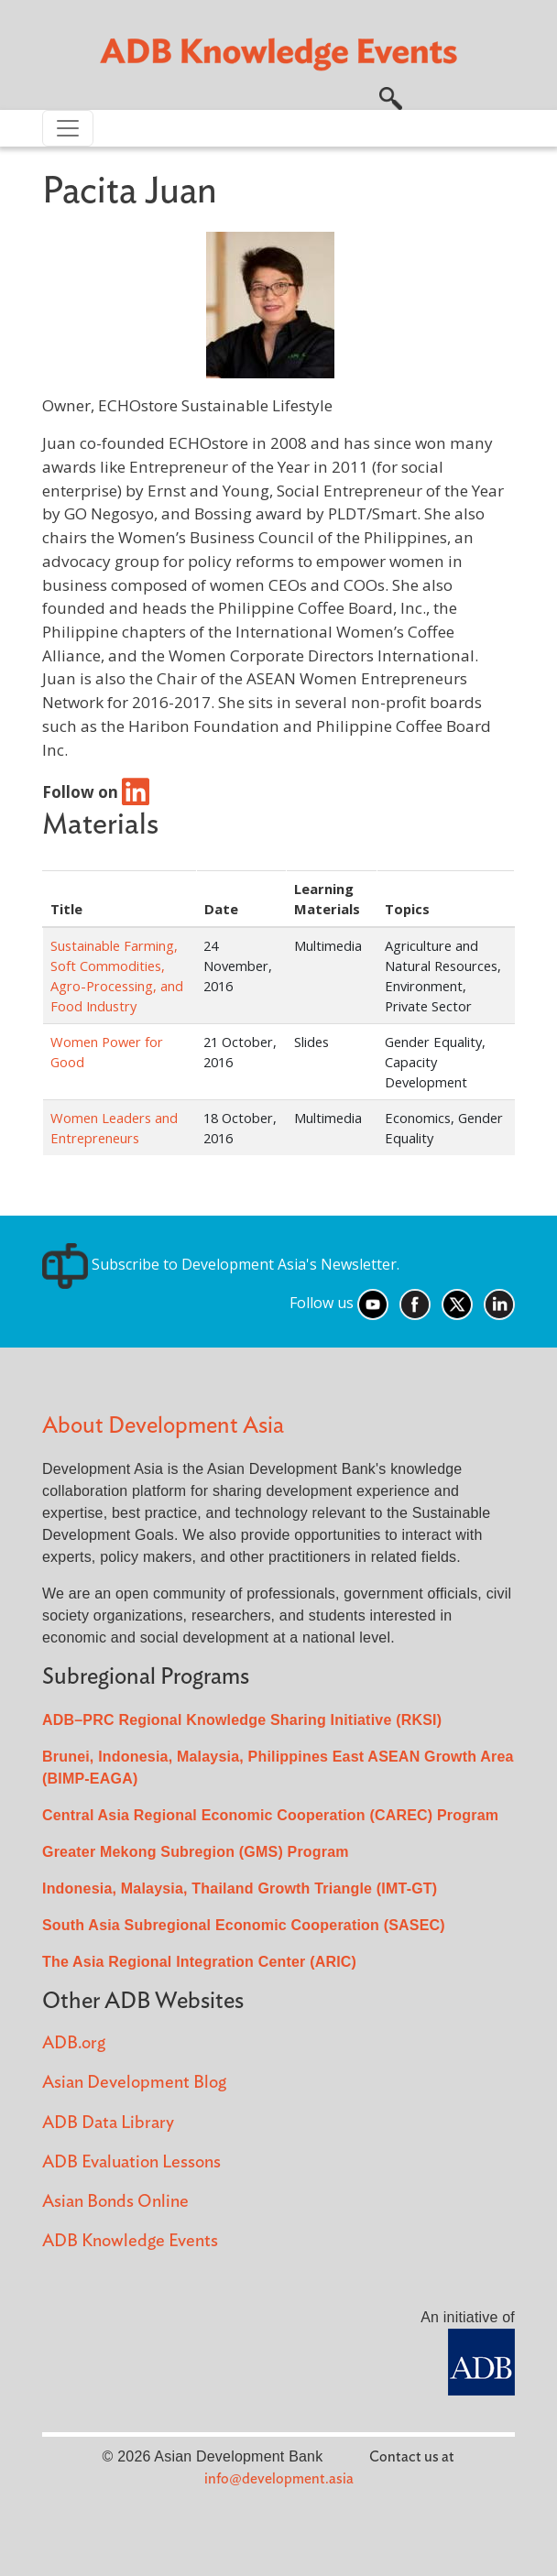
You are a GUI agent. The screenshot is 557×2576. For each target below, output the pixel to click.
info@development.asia (279, 2479)
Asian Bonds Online (115, 2201)
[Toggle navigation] (67, 128)
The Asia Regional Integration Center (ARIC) (199, 1962)
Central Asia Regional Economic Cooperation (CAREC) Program (270, 1815)
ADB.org (73, 2043)
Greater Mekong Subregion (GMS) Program (195, 1852)
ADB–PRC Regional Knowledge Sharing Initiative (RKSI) (242, 1720)
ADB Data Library (108, 2123)
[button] (390, 96)
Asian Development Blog (134, 2082)
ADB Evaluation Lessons (131, 2162)
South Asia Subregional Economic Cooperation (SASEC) (243, 1925)
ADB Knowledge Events (130, 2241)
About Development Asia (163, 1425)
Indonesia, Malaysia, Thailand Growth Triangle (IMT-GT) (239, 1888)
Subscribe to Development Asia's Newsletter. (220, 1264)
